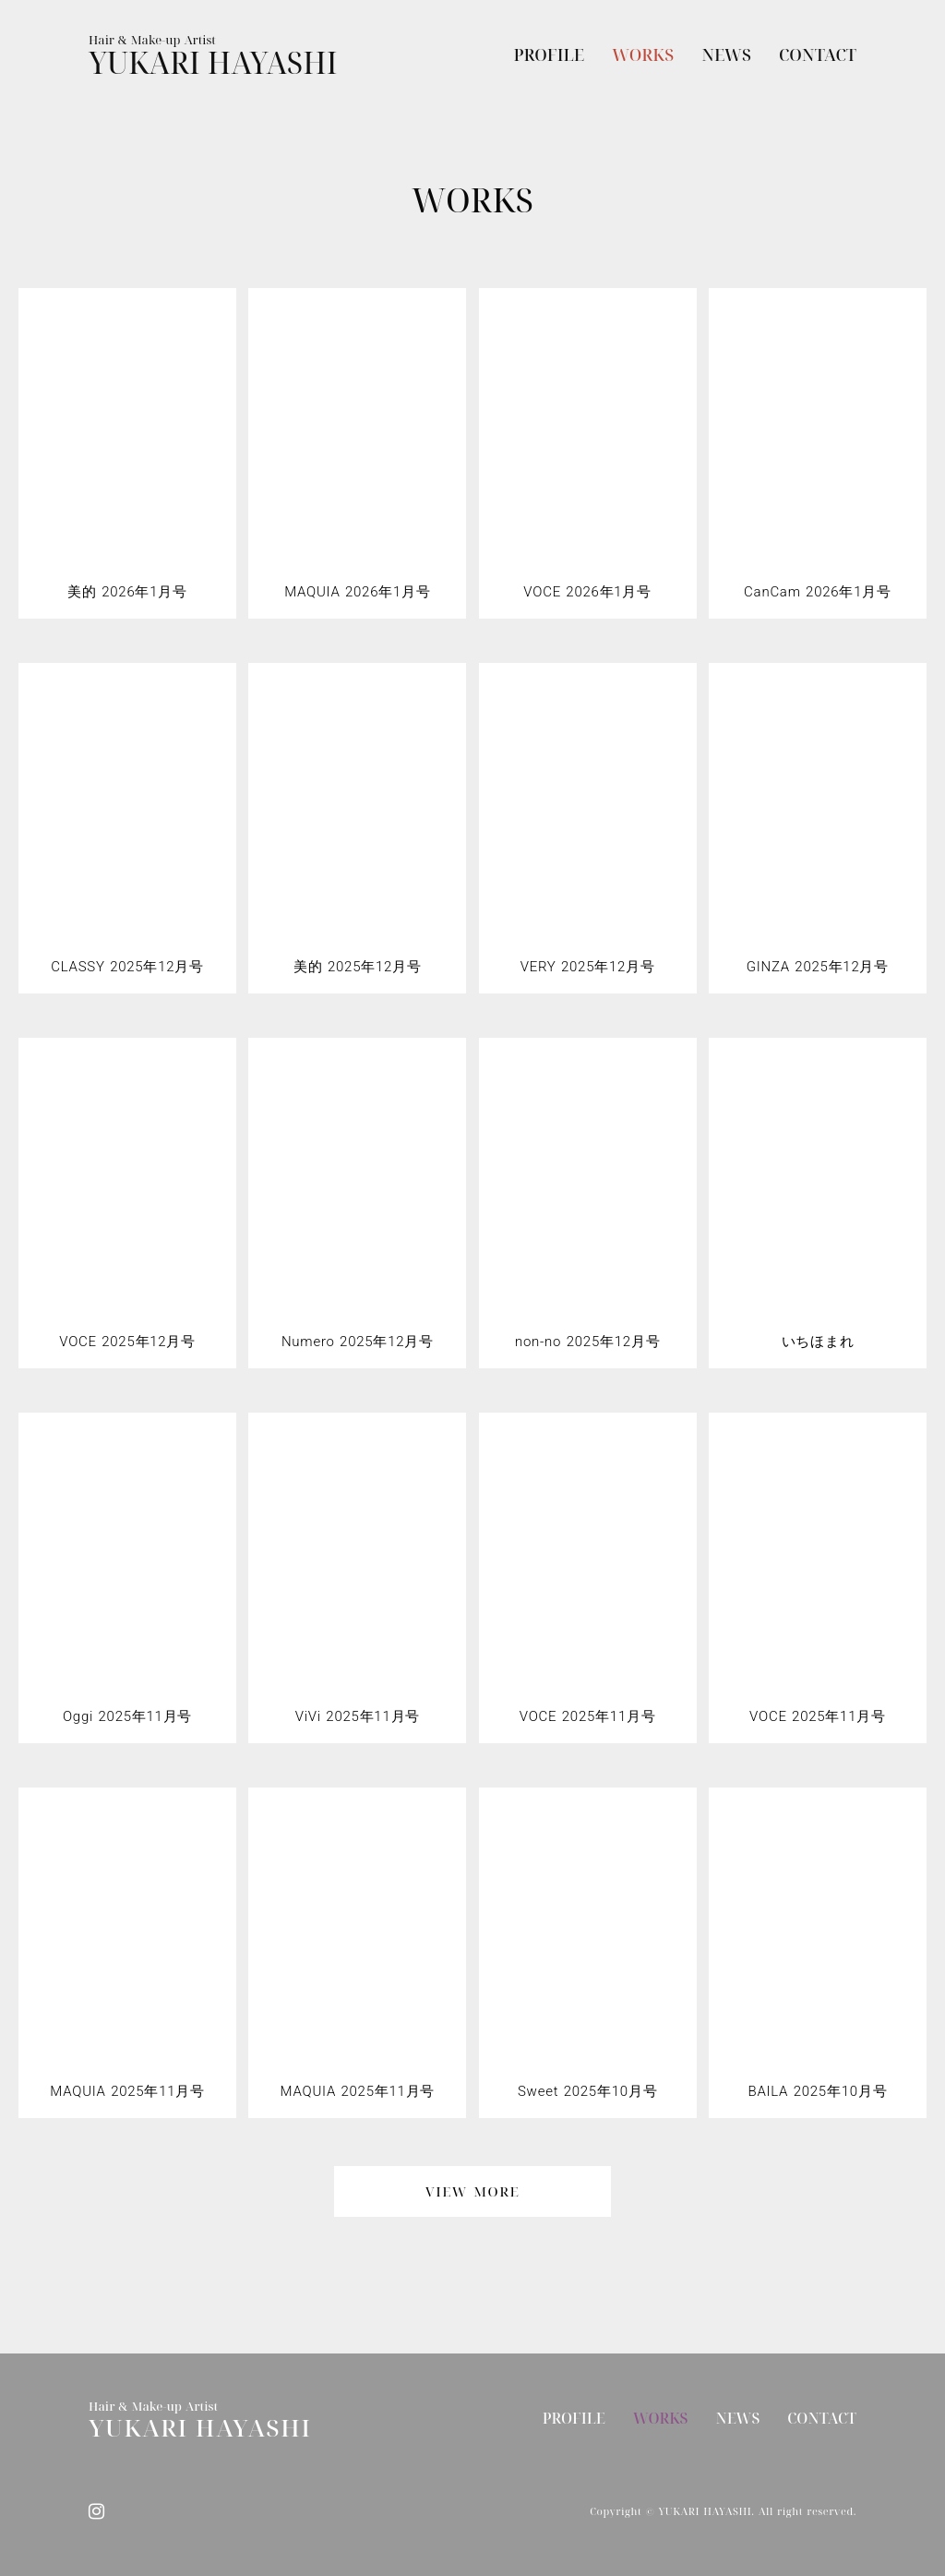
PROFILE (549, 54)
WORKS (643, 54)
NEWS (726, 54)
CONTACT (817, 54)
